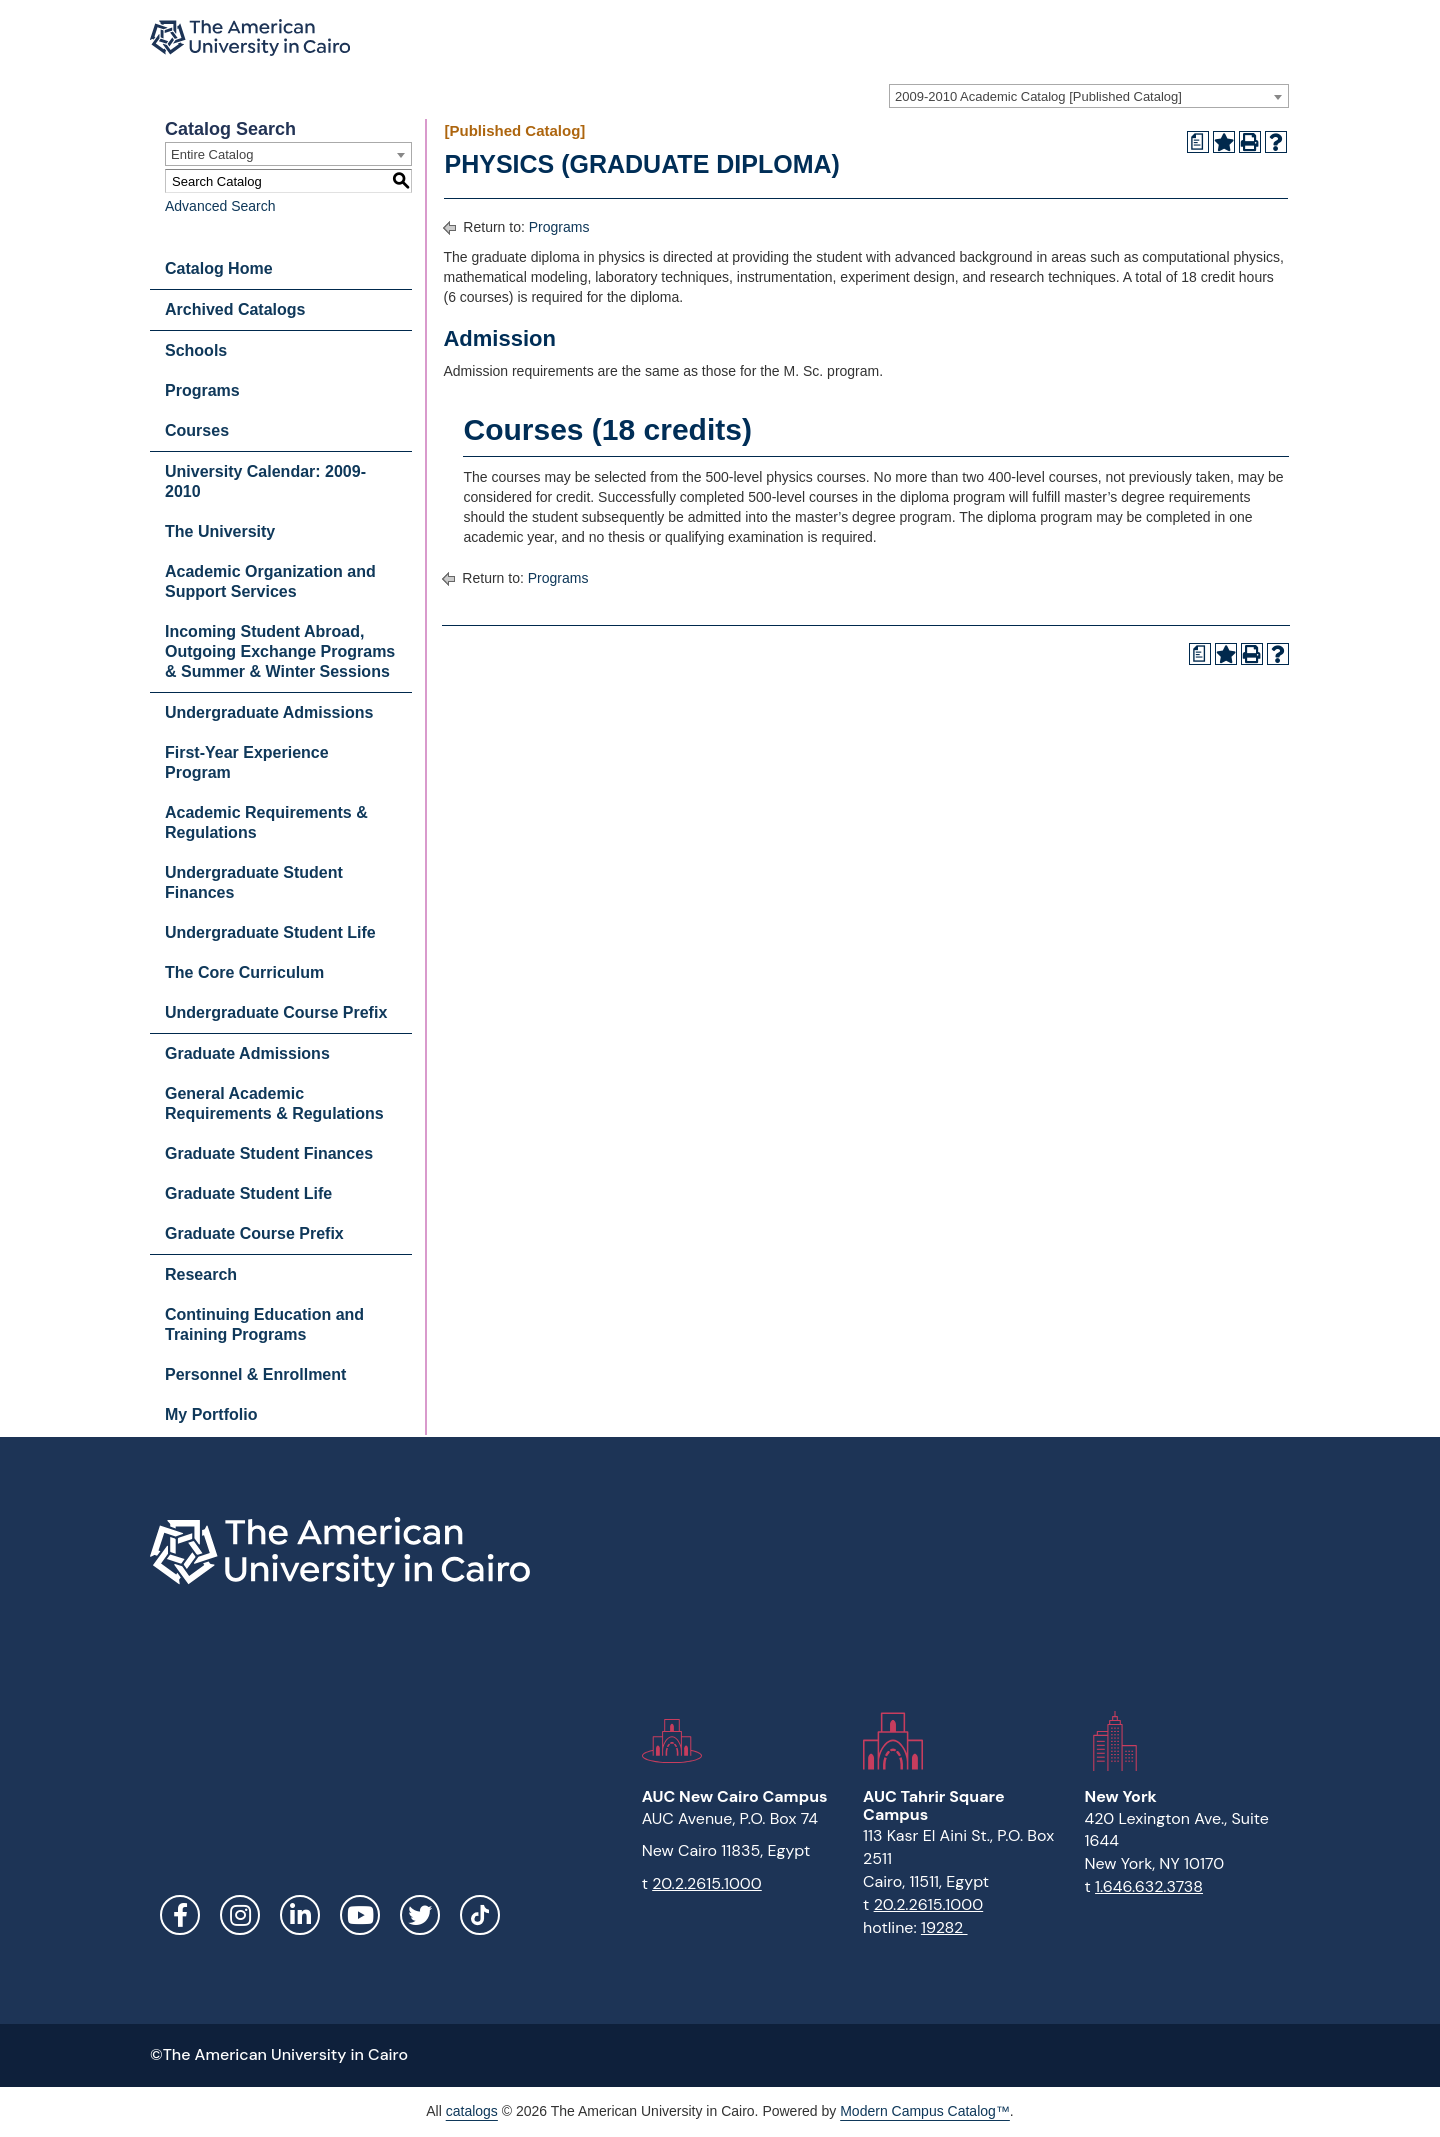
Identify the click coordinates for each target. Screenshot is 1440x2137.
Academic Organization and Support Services (270, 581)
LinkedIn (300, 1915)
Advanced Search (220, 206)
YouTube (360, 1915)
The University (220, 531)
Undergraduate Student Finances (254, 882)
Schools (196, 350)
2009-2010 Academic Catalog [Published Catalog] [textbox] (1038, 96)
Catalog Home (219, 268)
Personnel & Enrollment (255, 1374)
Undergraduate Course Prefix (276, 1012)
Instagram (240, 1915)
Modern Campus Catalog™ (925, 2111)
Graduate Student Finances (269, 1153)
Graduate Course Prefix (254, 1233)
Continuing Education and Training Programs (264, 1324)
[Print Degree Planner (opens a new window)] (1198, 142)
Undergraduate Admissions (269, 712)
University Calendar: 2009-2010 (265, 481)
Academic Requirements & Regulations (266, 822)
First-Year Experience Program (247, 762)
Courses (197, 430)
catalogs (472, 2111)
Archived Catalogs (235, 309)
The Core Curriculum (244, 972)
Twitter (420, 1915)
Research (201, 1274)
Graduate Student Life (248, 1193)
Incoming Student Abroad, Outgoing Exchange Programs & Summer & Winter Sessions (280, 651)
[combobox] (1089, 96)
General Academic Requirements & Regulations (274, 1103)
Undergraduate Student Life (270, 932)
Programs (202, 390)
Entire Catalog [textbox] (212, 154)
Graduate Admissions (247, 1053)
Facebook (180, 1915)
